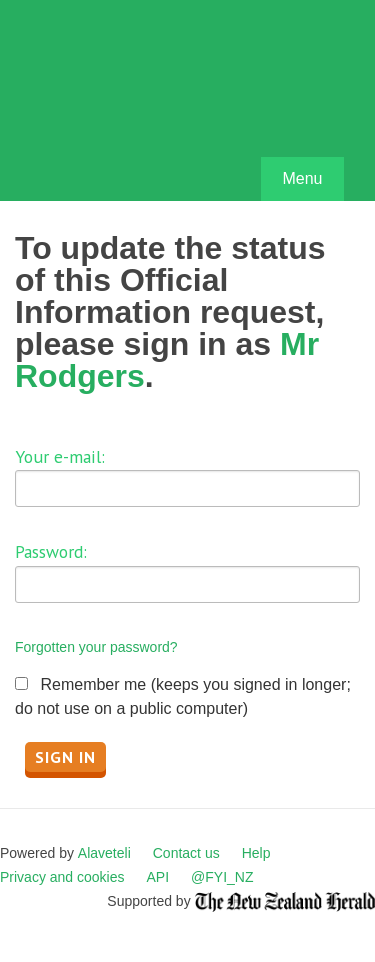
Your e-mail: (60, 456)
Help (256, 853)
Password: (51, 551)
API (158, 877)
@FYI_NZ (222, 877)
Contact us (186, 853)
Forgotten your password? (96, 647)
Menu (302, 178)
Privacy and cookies (62, 877)
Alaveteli (104, 853)
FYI (130, 105)
